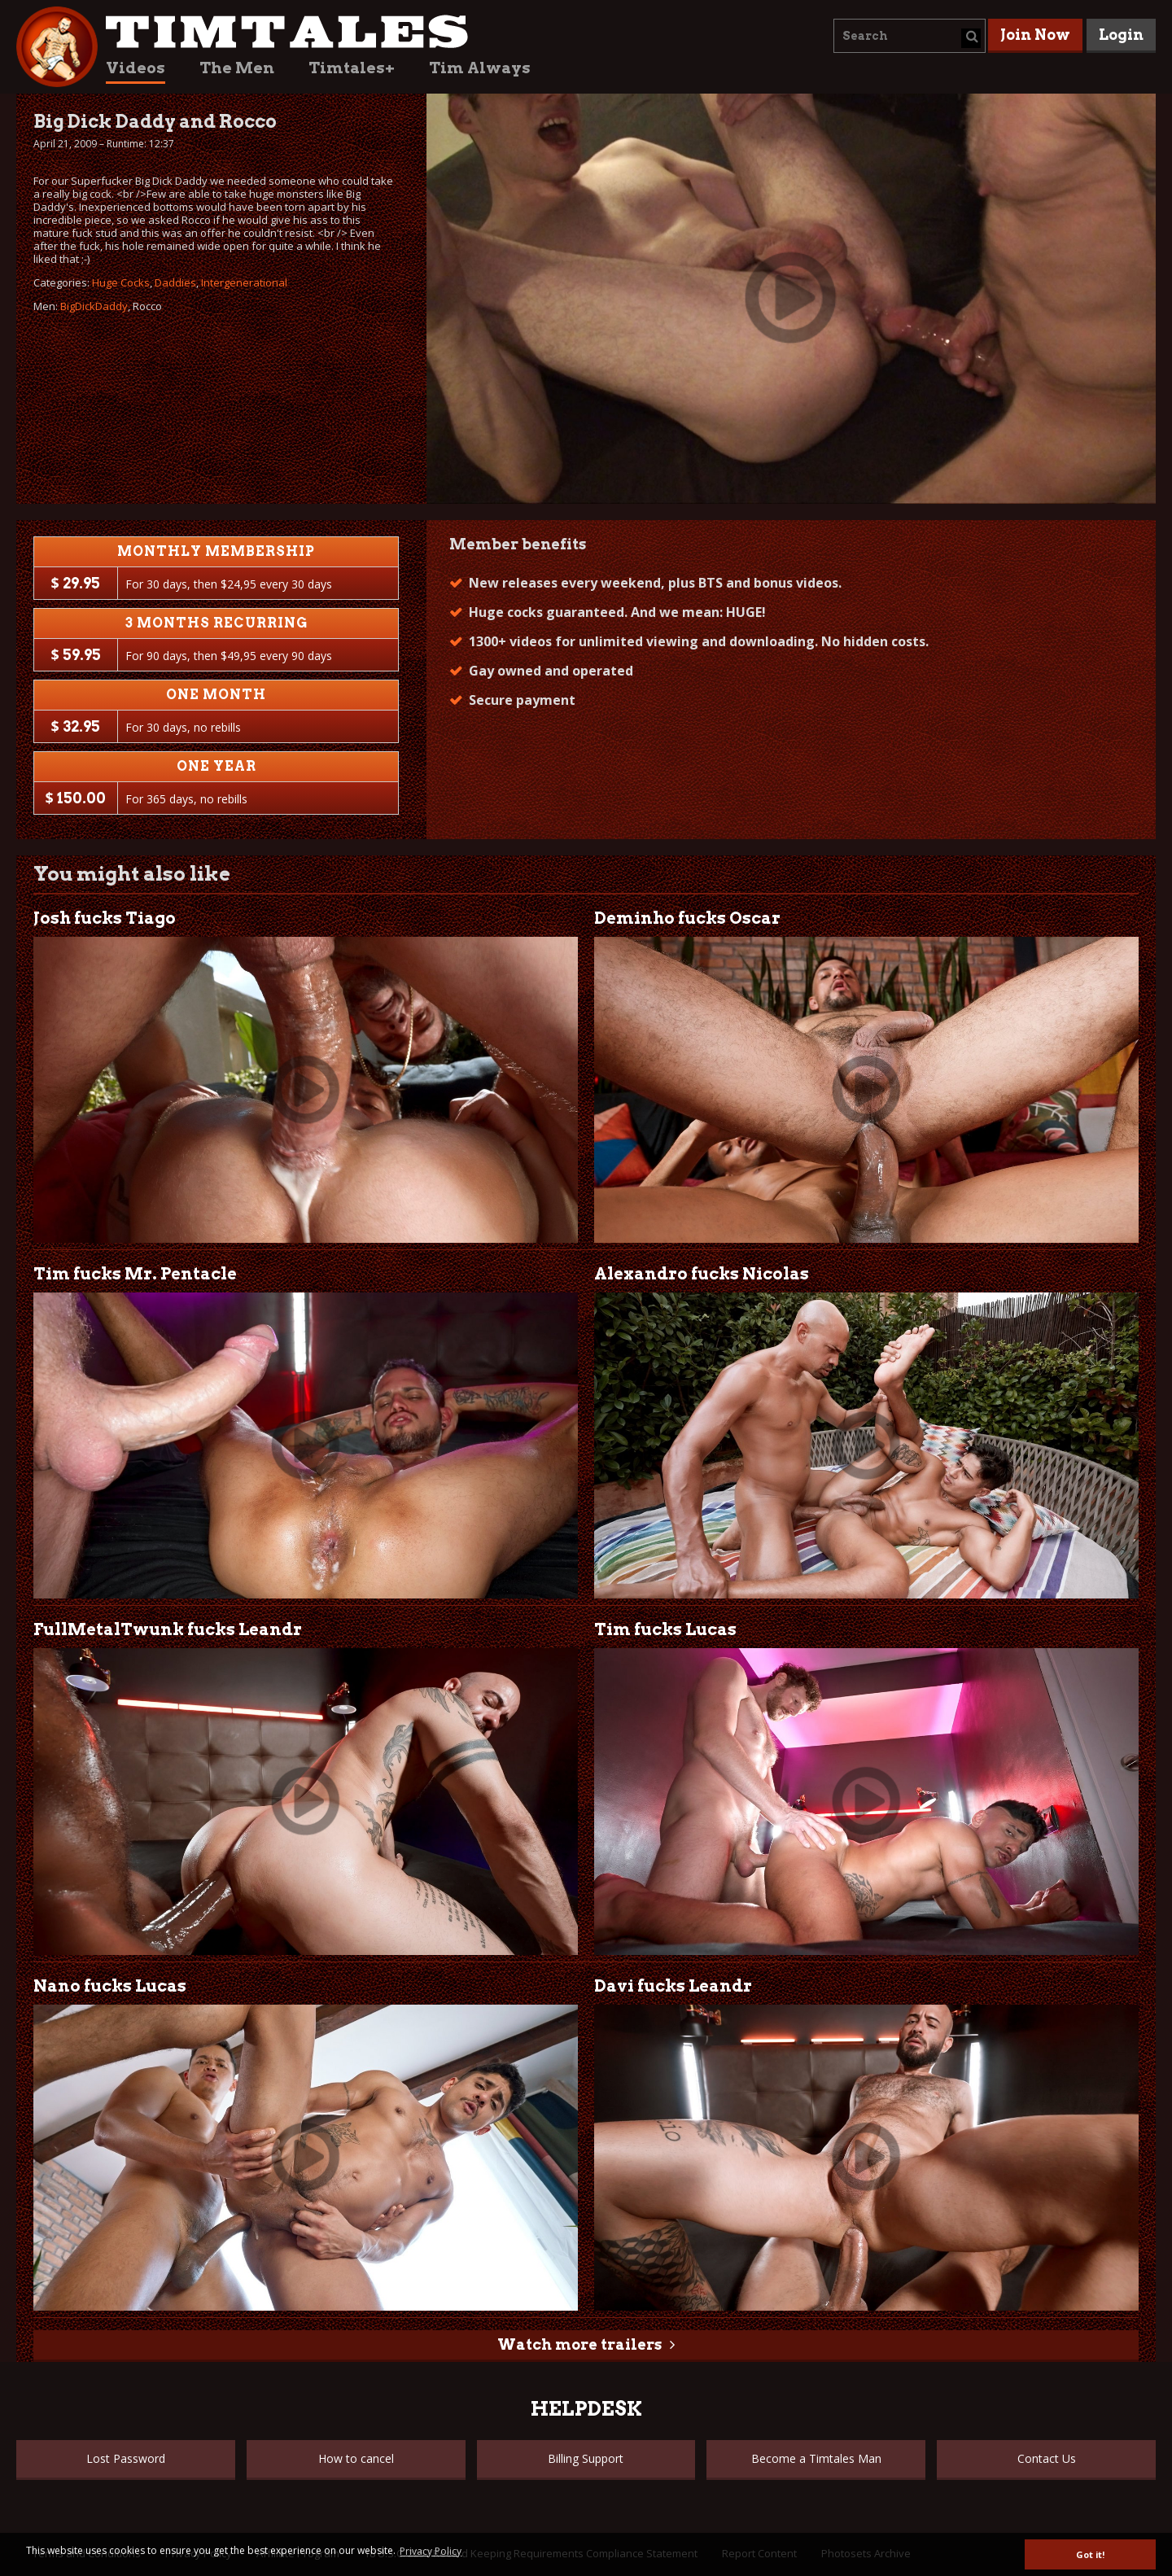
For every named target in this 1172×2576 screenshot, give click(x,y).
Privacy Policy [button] (430, 2551)
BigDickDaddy (94, 306)
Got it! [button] (1090, 2554)
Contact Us (1046, 2458)
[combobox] (909, 36)
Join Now (1035, 34)
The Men (236, 68)
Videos (135, 68)
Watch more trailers (579, 2344)
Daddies (175, 282)
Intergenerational (244, 282)
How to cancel (356, 2458)
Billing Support (585, 2458)
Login (1121, 34)
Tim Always (480, 68)
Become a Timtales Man (816, 2458)
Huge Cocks (121, 282)
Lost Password (125, 2458)
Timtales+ (351, 68)
